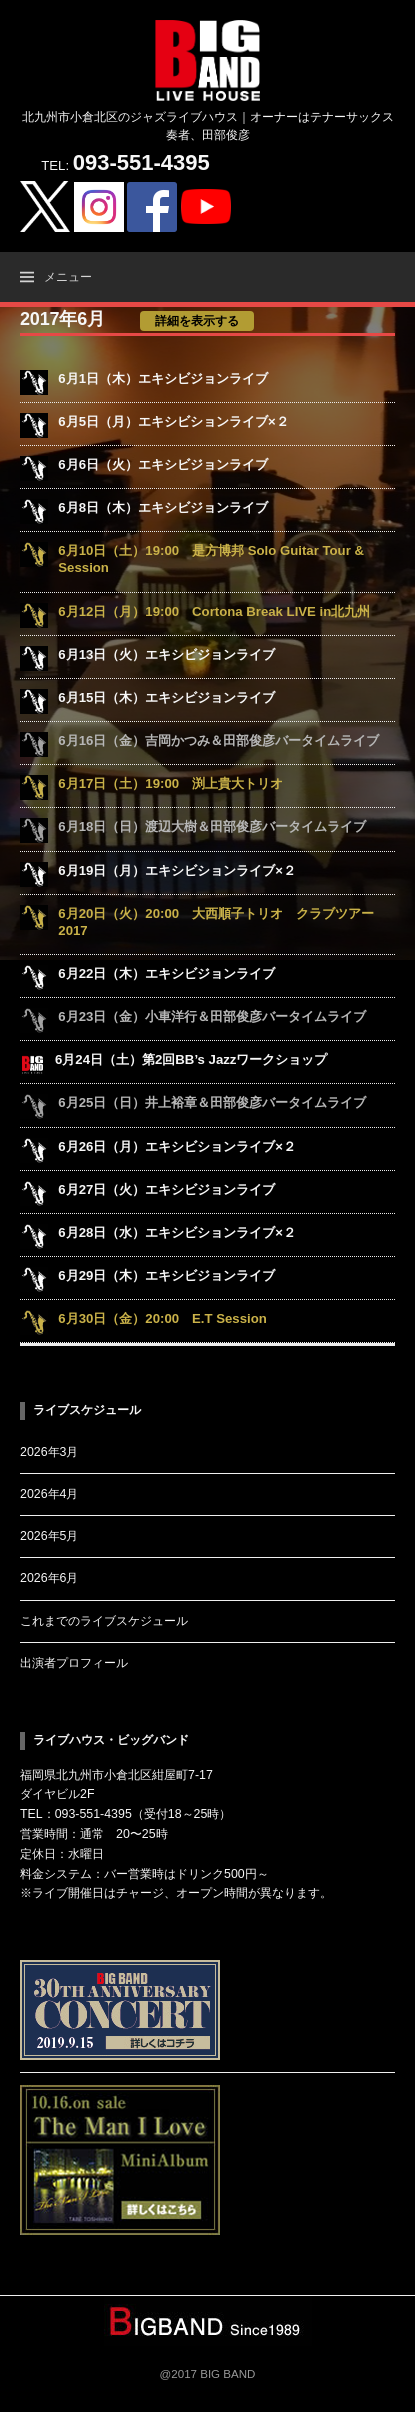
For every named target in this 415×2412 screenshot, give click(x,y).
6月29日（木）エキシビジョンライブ (166, 1275)
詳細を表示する (197, 321)
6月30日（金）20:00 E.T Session (162, 1318)
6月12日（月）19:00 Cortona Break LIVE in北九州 (214, 611)
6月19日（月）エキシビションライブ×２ (177, 870)
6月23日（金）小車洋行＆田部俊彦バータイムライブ (212, 1016)
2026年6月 (49, 1578)
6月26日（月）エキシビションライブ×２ (177, 1146)
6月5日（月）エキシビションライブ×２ (173, 421)
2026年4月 (49, 1494)
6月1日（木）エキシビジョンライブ (163, 378)
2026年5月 (49, 1536)
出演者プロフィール (74, 1663)
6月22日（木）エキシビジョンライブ (166, 973)
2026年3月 (49, 1452)
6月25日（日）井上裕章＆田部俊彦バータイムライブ (212, 1102)
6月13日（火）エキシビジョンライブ (166, 654)
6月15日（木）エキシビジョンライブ (166, 697)
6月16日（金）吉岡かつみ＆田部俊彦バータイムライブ (218, 740)
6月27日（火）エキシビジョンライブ (166, 1189)
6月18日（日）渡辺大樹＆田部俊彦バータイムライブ (212, 826)
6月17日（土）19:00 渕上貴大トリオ (170, 783)
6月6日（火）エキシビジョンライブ (163, 464)
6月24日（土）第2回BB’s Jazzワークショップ (191, 1059)
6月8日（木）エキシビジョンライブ (163, 507)
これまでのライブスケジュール (104, 1621)
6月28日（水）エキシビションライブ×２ (177, 1232)
